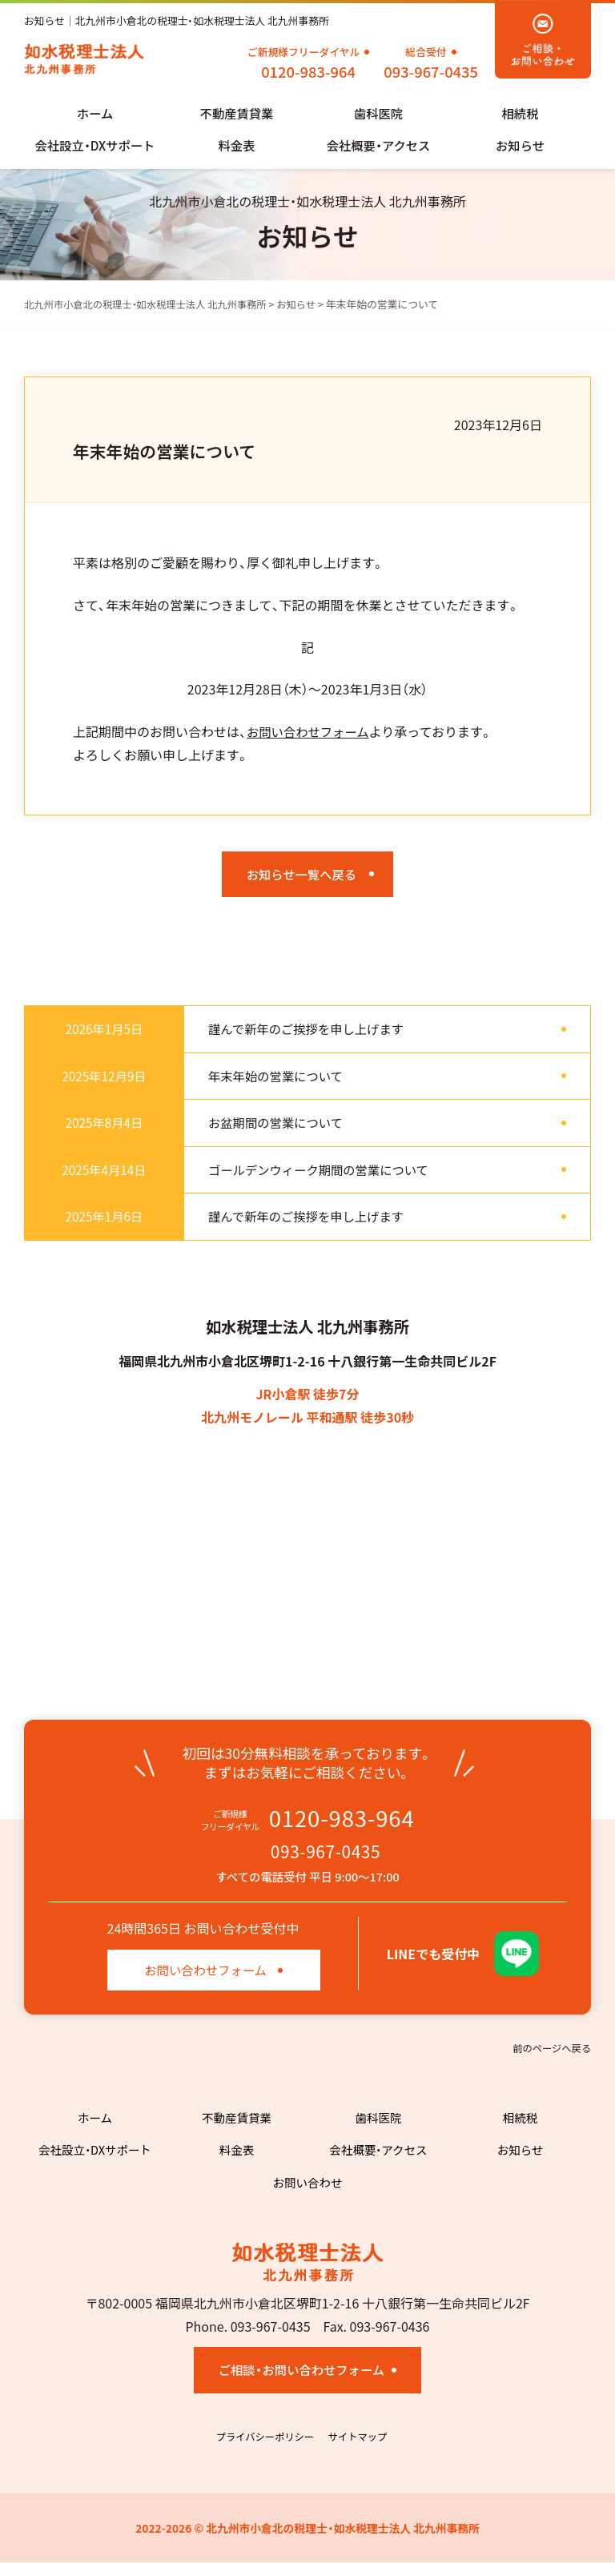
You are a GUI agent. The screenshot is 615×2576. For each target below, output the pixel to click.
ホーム (95, 114)
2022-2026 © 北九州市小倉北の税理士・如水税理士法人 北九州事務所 (308, 2541)
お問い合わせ (307, 2194)
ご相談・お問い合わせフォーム (301, 2383)
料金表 (236, 147)
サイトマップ (360, 2449)
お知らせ (520, 147)
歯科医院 (378, 114)
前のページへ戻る (550, 2059)
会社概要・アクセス (378, 147)
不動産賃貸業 (236, 114)
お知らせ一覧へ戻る (301, 878)
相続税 (519, 114)
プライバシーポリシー (263, 2449)
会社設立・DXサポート (95, 147)
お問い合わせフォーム (311, 733)
